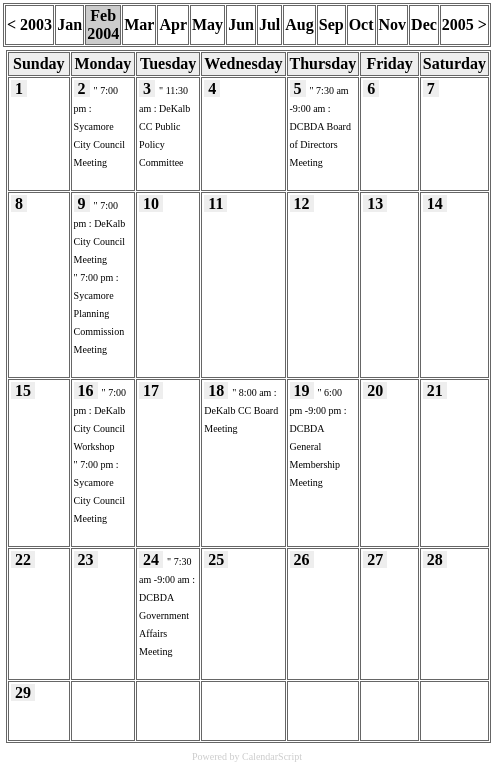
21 (435, 390)
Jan (69, 24)
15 (23, 390)
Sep (331, 24)
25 (216, 559)
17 (151, 390)
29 (23, 692)
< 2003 (29, 24)
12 (302, 203)
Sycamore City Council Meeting (99, 144)
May (207, 24)
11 (215, 203)
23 (86, 559)
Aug (299, 24)
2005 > (464, 24)
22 (23, 559)
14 (435, 203)
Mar (139, 24)
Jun (241, 24)
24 (151, 559)
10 (151, 203)
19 (302, 390)
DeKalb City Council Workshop (100, 428)
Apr (173, 24)
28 (435, 559)
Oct (361, 24)
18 (216, 390)
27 (375, 559)
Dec (424, 24)
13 (375, 203)
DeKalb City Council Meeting (100, 241)
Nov (393, 24)
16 (86, 390)
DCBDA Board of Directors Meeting (320, 144)
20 (375, 390)
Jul (269, 24)
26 (302, 559)
